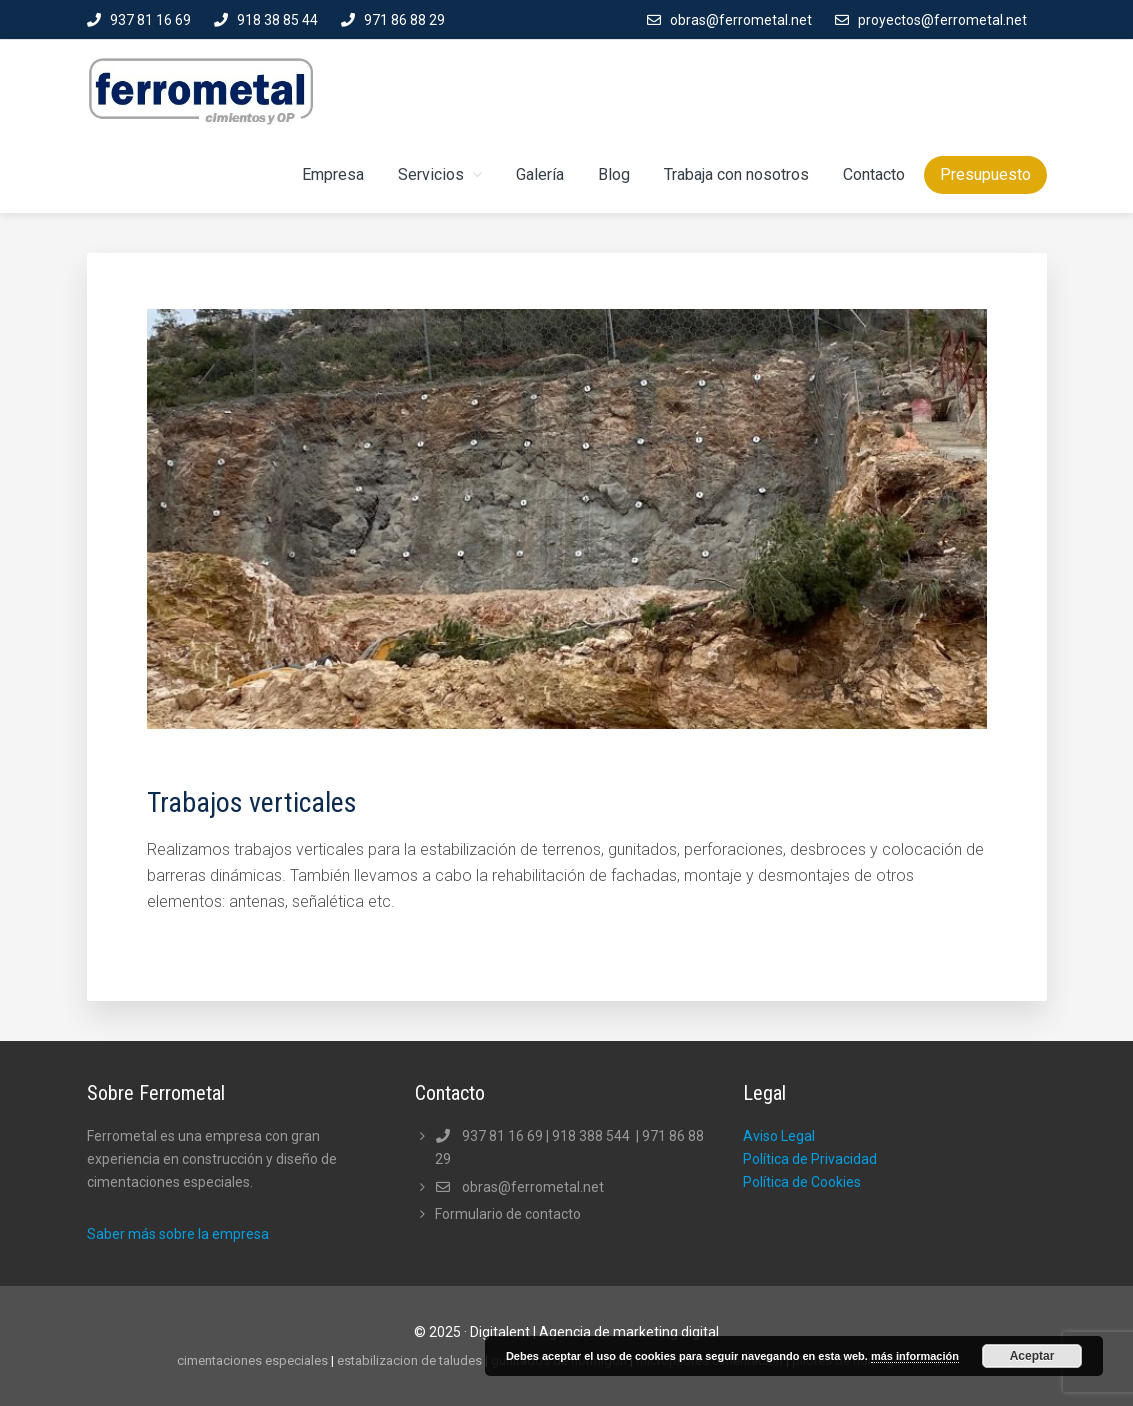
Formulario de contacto (508, 1214)
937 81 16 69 (150, 20)
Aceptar (1032, 1356)
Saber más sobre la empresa (178, 1234)
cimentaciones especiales (252, 1360)
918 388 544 (592, 1136)
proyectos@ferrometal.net (942, 20)
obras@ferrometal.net (741, 20)
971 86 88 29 (404, 20)
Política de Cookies (802, 1182)
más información (915, 1356)
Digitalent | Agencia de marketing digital (594, 1332)
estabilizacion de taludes (409, 1360)
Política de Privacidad (810, 1159)
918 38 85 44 (277, 20)
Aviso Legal (779, 1136)
